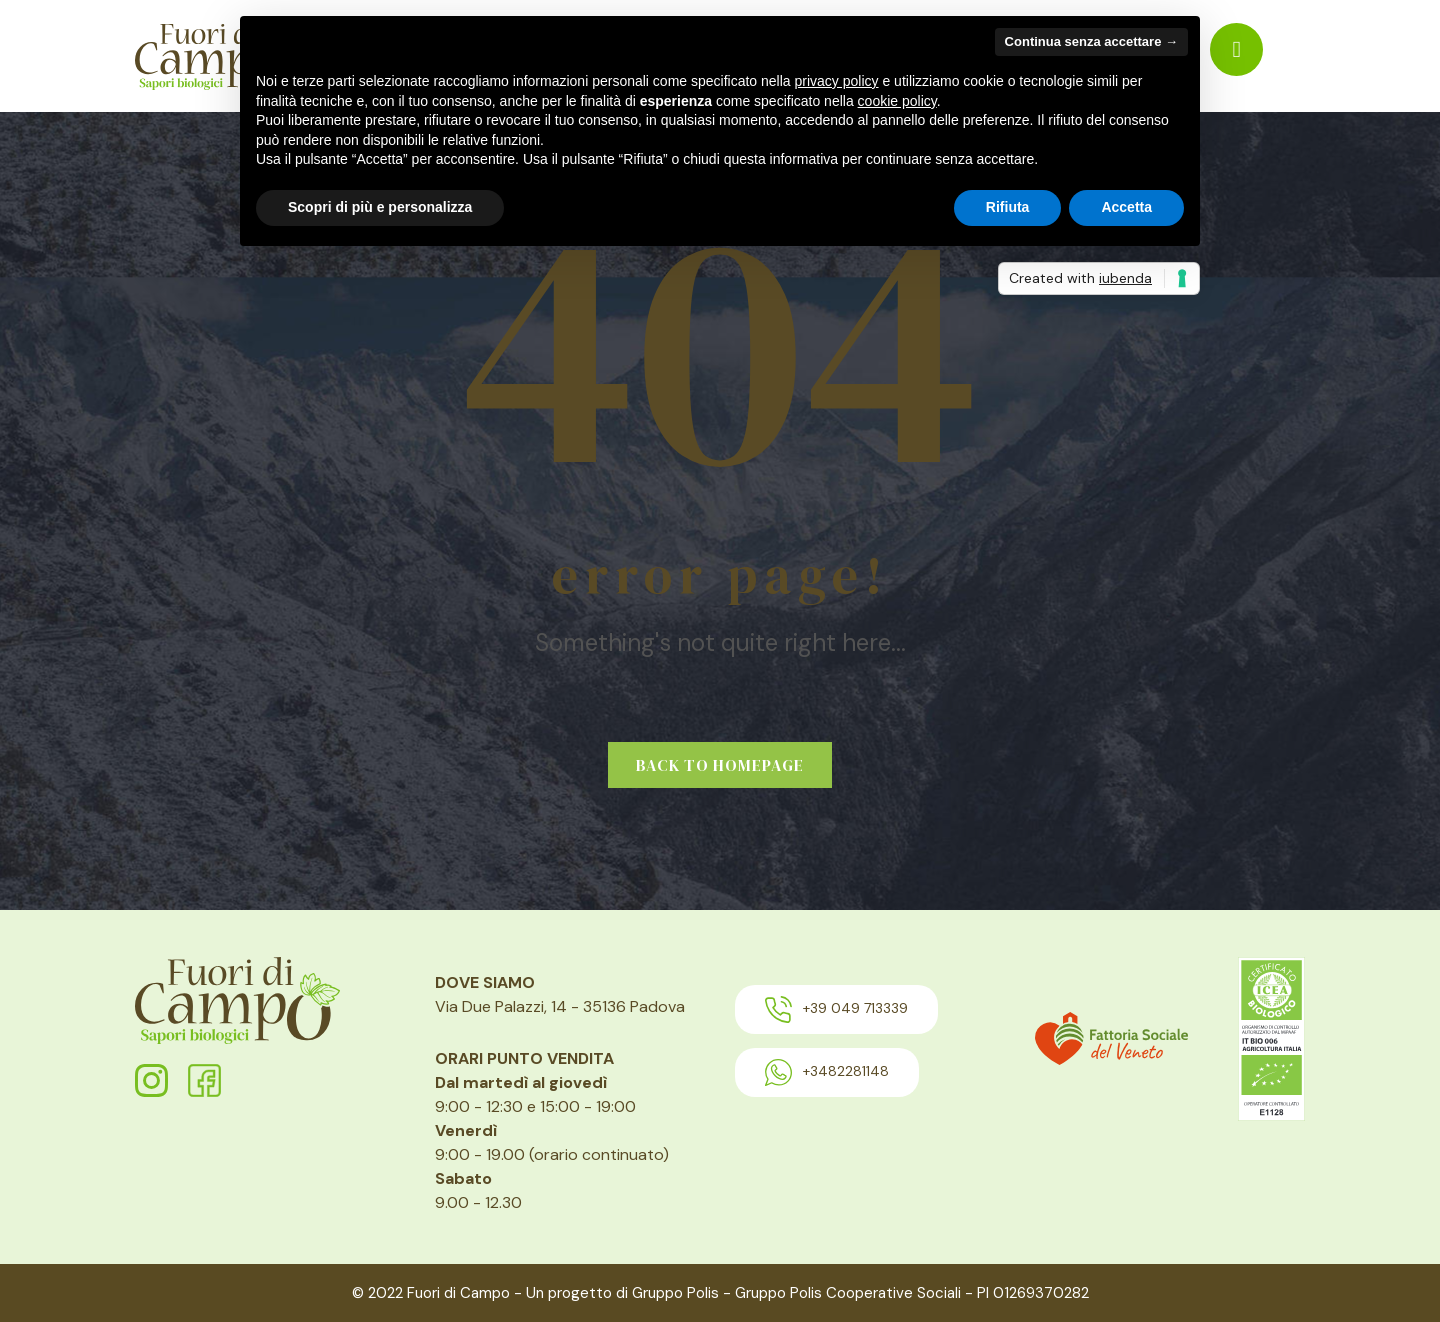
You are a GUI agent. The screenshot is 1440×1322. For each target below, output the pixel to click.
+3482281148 (827, 1072)
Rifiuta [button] (1008, 207)
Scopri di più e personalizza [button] (380, 207)
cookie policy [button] (897, 101)
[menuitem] (1236, 49)
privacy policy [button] (837, 81)
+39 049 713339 (836, 1009)
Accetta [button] (1126, 207)
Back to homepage (720, 765)
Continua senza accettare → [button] (1091, 41)
